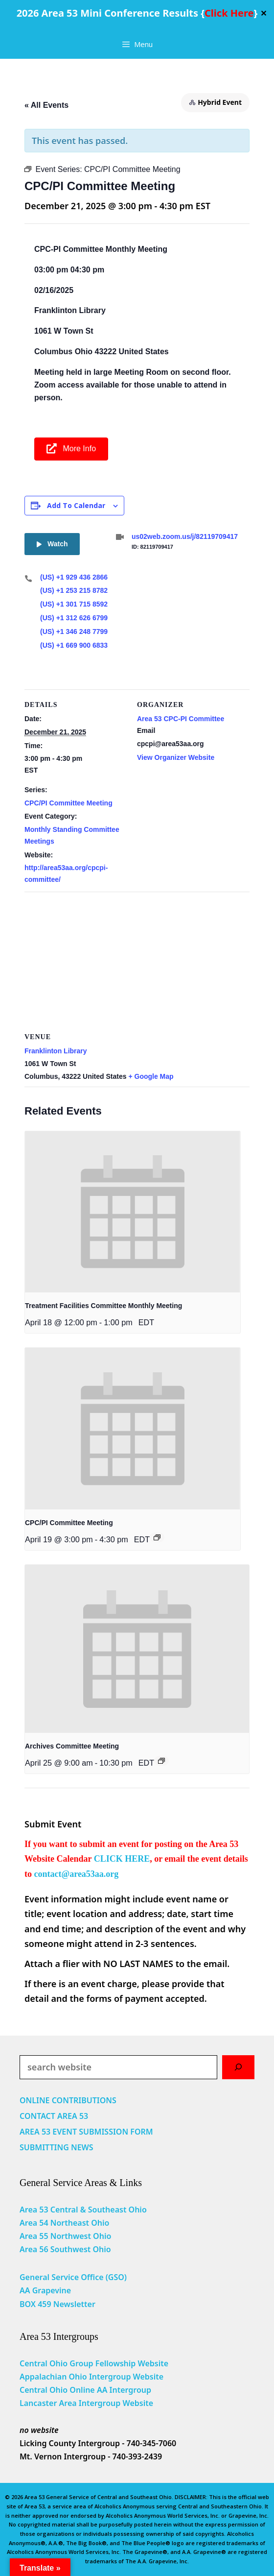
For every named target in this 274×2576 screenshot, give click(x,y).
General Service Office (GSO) (73, 2277)
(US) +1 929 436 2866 (74, 577)
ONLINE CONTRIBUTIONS (68, 2100)
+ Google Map (150, 1076)
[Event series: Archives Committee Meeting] (161, 1761)
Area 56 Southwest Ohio (65, 2249)
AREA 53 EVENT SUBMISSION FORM (86, 2131)
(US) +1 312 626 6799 (74, 618)
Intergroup (131, 2389)
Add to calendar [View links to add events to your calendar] (76, 505)
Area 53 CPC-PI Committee (180, 719)
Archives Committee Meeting (72, 1746)
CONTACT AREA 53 (54, 2116)
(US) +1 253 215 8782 (74, 590)
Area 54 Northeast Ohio (64, 2222)
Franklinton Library (55, 1051)
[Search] (238, 2067)
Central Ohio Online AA (65, 2389)
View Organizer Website (175, 757)
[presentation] (132, 1212)
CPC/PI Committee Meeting (68, 803)
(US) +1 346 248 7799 (74, 631)
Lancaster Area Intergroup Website (86, 2403)
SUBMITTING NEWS (56, 2147)
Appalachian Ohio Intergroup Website (91, 2376)
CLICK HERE (122, 1859)
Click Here (229, 13)
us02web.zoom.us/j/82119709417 (185, 536)
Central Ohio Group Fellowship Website (94, 2363)
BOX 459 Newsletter (57, 2304)
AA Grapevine (45, 2290)
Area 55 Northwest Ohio (65, 2236)
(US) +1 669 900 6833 (74, 645)
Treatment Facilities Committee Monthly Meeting (103, 1306)
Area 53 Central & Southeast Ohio (83, 2209)
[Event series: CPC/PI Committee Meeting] (157, 1537)
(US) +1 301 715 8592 (74, 604)
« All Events (46, 105)
